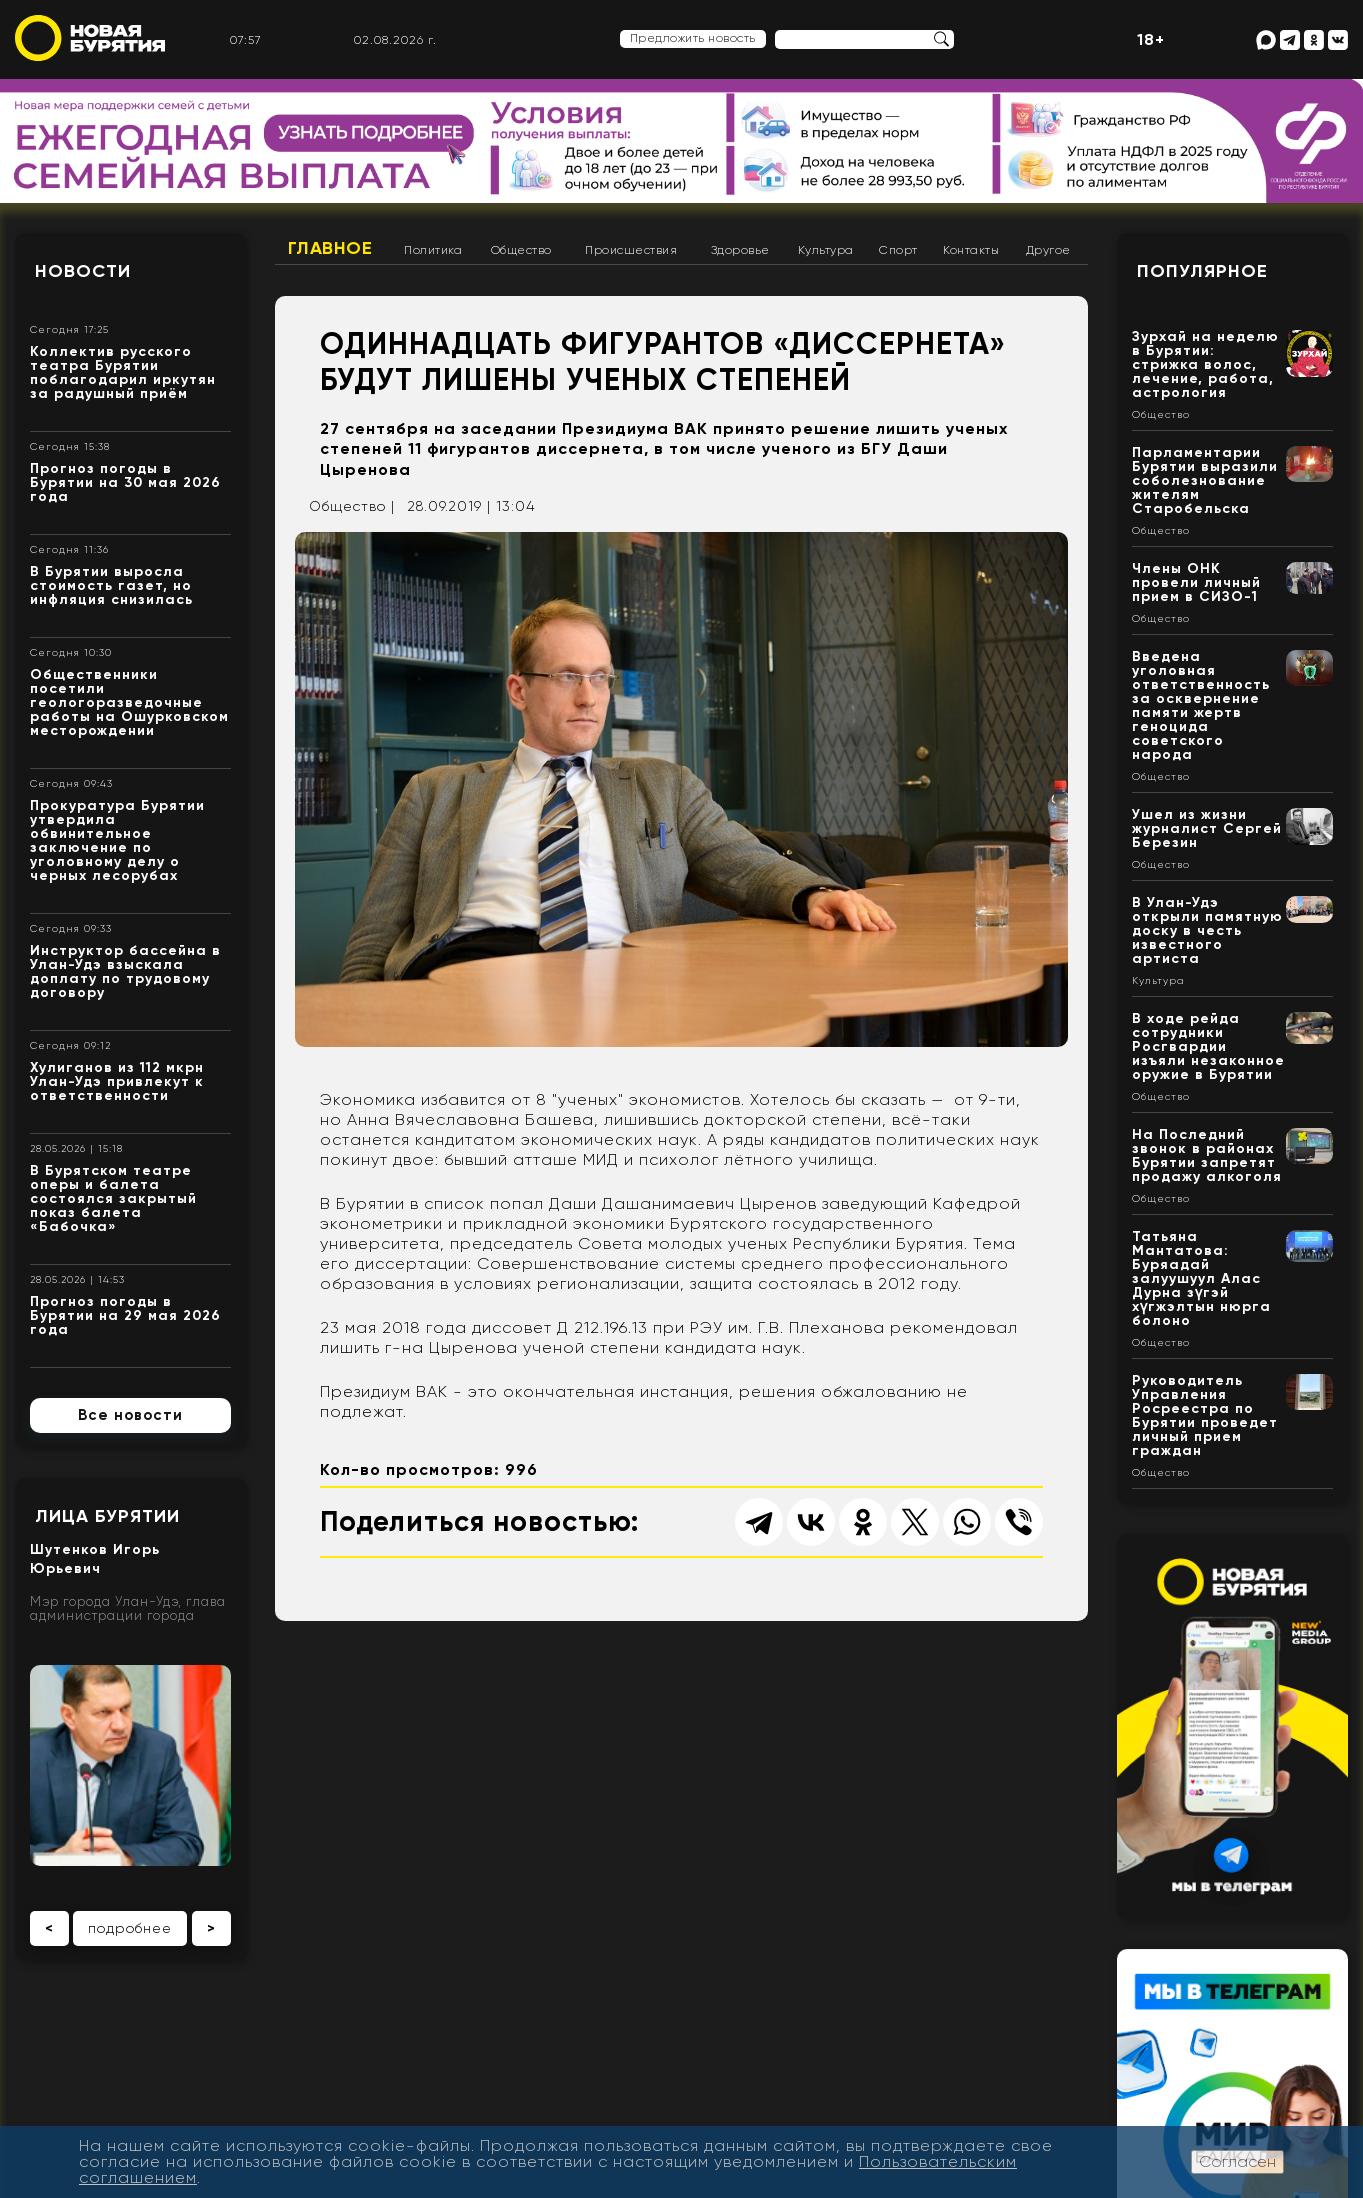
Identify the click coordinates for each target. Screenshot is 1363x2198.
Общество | (352, 506)
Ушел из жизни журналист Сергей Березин (1207, 828)
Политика (433, 250)
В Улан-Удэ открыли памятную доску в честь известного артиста (1207, 930)
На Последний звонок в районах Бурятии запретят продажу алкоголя (1207, 1155)
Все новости (130, 1415)
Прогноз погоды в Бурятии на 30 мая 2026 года (125, 482)
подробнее (130, 1928)
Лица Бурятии (107, 1516)
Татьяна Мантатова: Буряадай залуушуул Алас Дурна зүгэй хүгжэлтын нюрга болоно (1201, 1278)
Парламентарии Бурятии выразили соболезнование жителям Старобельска (1205, 480)
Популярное (1202, 271)
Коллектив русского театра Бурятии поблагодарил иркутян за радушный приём (123, 372)
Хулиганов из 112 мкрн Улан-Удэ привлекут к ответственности (117, 1081)
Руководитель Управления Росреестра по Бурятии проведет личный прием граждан (1205, 1415)
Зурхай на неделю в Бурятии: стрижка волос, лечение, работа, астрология (1205, 364)
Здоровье (740, 250)
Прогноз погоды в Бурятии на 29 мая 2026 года (125, 1315)
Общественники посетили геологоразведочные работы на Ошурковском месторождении (129, 702)
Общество (521, 250)
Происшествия (631, 250)
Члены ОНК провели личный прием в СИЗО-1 (1196, 582)
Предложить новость (693, 38)
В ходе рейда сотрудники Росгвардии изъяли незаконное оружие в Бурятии (1208, 1046)
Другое (1048, 250)
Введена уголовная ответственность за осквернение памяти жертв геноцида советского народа (1201, 705)
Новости (83, 271)
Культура (826, 250)
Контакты (971, 250)
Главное (330, 248)
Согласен (1237, 2161)
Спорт (898, 250)
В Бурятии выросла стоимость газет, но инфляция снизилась (111, 585)
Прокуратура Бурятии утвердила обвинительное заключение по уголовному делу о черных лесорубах (117, 840)
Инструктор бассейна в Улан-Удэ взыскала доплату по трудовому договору (125, 971)
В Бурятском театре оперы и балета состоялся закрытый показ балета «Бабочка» (113, 1198)
